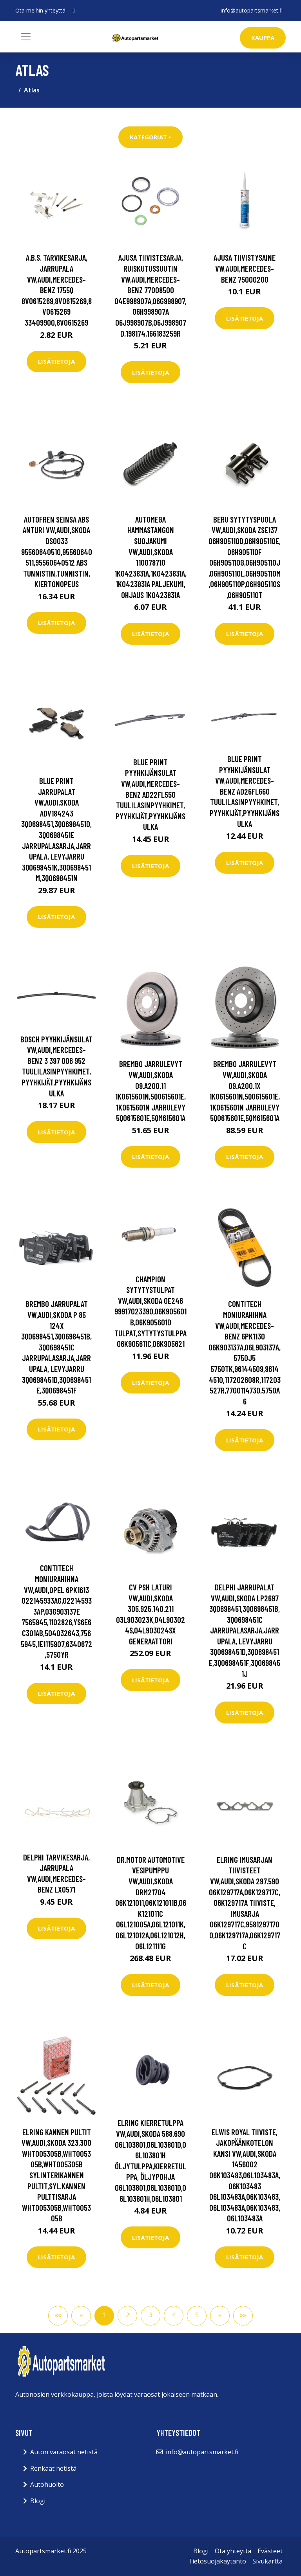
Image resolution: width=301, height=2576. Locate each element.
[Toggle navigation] (25, 36)
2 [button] (127, 2315)
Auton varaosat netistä (64, 2452)
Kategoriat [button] (148, 137)
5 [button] (197, 2315)
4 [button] (174, 2315)
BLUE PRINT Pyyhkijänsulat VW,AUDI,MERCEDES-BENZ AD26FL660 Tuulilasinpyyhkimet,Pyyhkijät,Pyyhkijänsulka (244, 791)
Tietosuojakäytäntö (217, 2561)
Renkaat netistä (53, 2468)
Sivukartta (267, 2561)
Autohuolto (47, 2484)
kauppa (262, 37)
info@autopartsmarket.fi (252, 10)
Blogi (37, 2501)
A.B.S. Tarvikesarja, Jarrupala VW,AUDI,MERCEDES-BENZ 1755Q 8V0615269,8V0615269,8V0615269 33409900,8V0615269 (57, 289)
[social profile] (74, 10)
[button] (220, 2315)
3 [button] (150, 2315)
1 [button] (104, 2315)
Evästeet (270, 2551)
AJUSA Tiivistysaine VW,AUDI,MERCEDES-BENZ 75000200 (245, 268)
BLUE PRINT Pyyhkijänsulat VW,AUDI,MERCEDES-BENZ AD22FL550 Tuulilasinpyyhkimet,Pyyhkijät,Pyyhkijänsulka (150, 794)
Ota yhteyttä (233, 2551)
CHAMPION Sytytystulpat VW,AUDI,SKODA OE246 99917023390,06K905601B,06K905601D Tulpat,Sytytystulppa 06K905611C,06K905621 (150, 1311)
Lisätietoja (56, 361)
